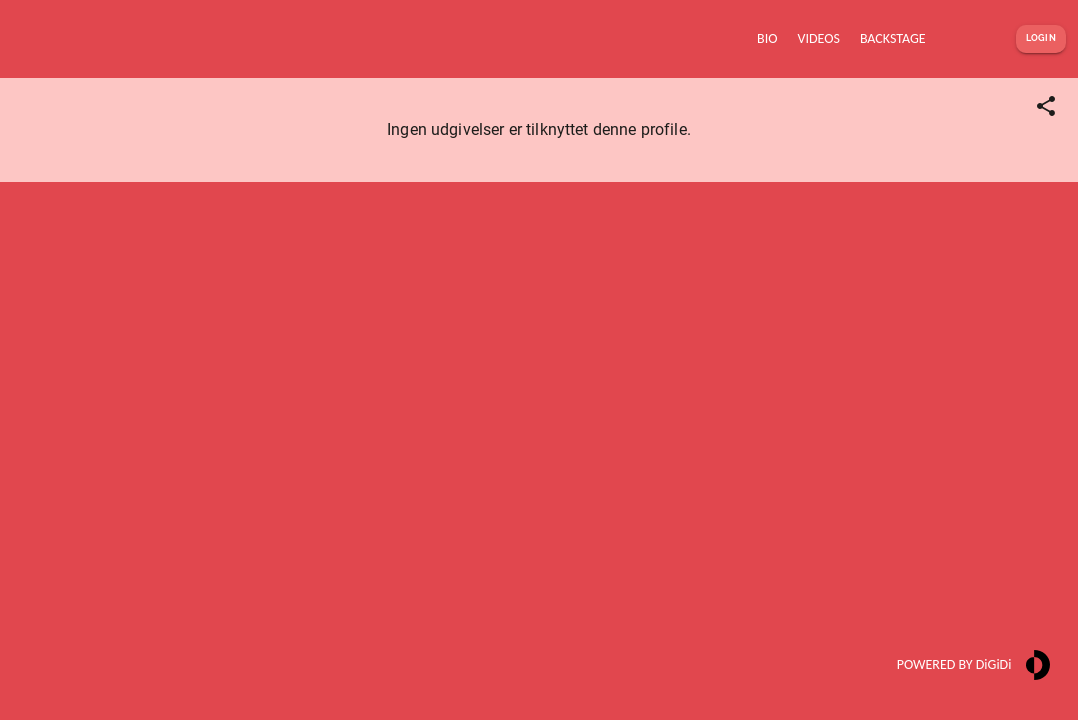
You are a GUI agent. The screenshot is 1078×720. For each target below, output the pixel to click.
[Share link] (1046, 106)
